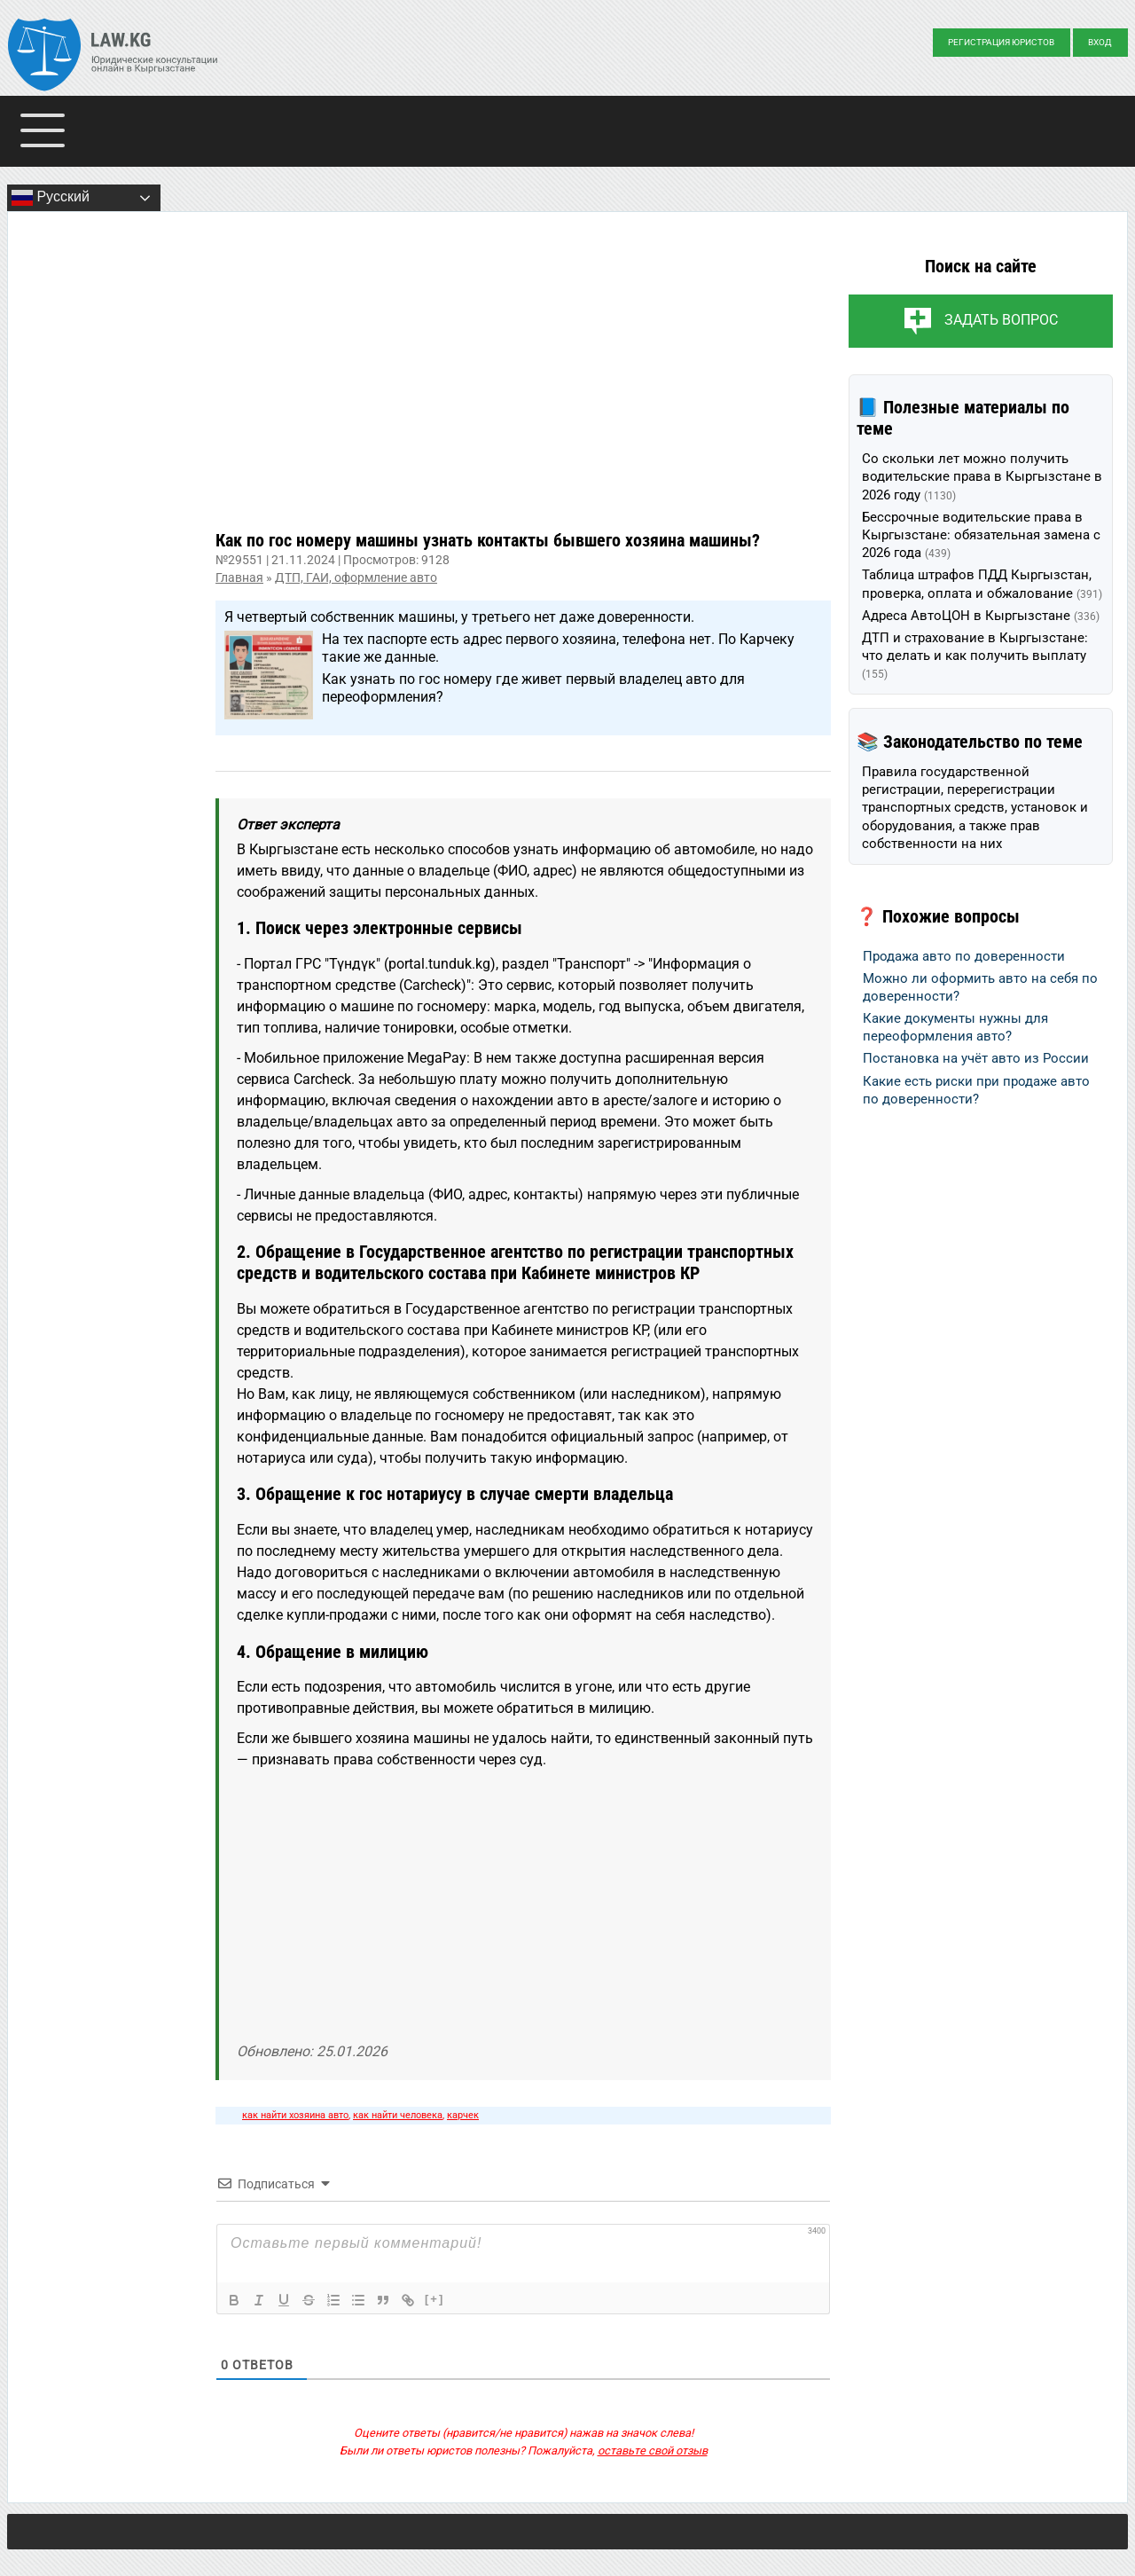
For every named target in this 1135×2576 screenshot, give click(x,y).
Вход (1100, 42)
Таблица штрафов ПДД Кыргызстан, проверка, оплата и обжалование (982, 584)
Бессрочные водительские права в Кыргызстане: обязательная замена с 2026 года (981, 535)
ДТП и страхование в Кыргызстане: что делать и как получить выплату (975, 655)
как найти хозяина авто (295, 2115)
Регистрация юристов (1001, 42)
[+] (434, 2298)
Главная (239, 577)
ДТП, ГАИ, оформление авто (356, 577)
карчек (463, 2115)
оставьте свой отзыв (653, 2450)
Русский (51, 197)
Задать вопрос (1001, 319)
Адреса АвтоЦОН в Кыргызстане (981, 616)
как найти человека (397, 2115)
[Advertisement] (523, 385)
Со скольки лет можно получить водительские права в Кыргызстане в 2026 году (982, 477)
